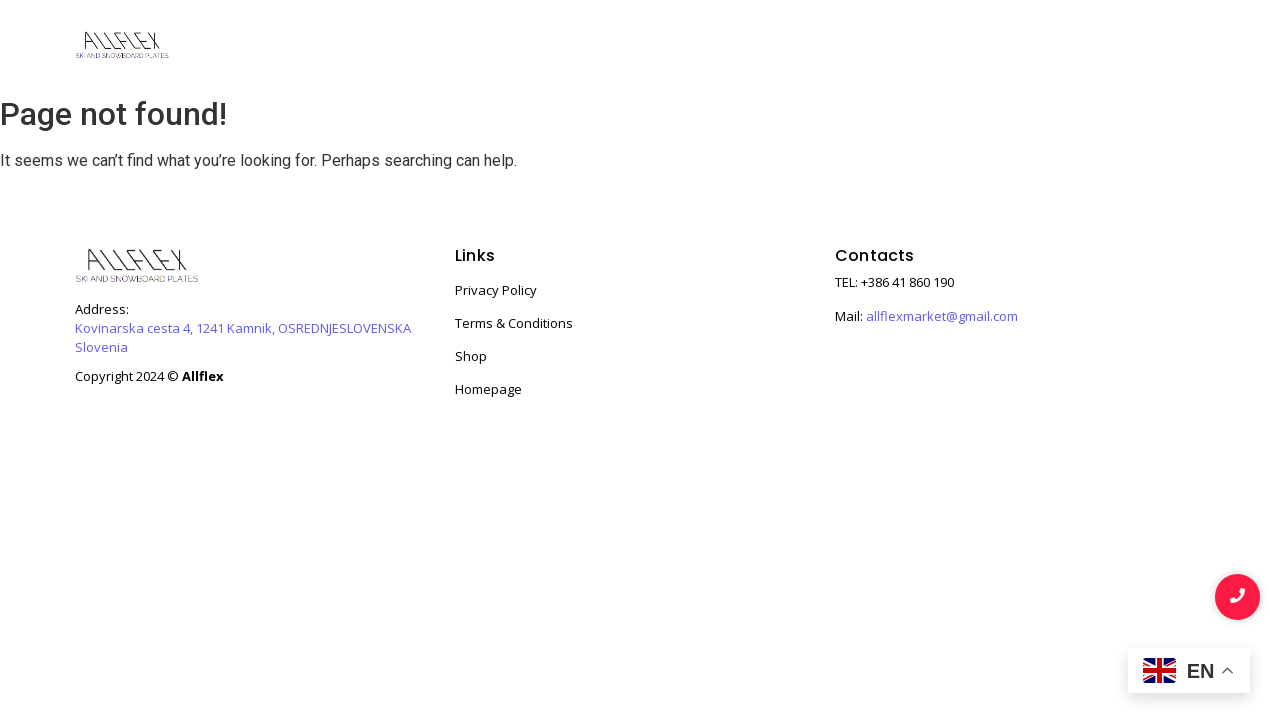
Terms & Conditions (514, 323)
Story (990, 47)
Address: (102, 309)
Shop (835, 47)
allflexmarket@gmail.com (942, 316)
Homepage (488, 389)
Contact (1155, 47)
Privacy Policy (496, 290)
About (912, 47)
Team (1066, 47)
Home (759, 47)
